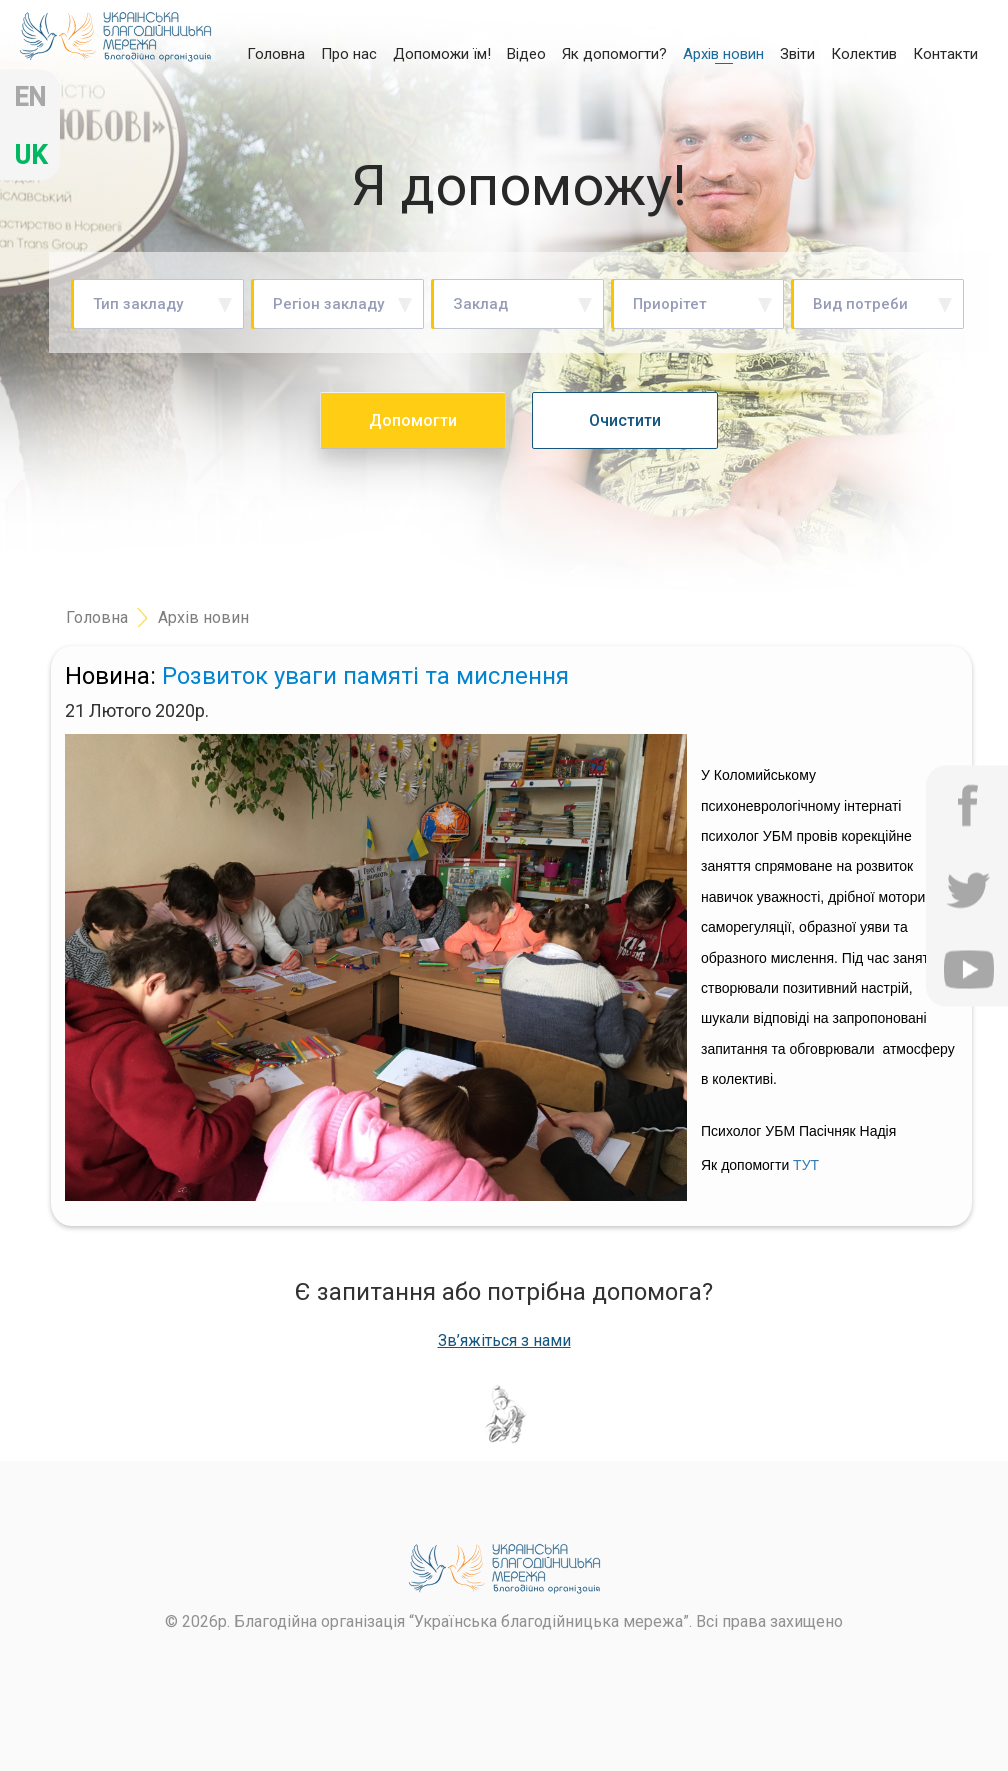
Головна (276, 53)
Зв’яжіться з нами (504, 1341)
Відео (526, 54)
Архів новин (723, 54)
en (30, 97)
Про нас (349, 54)
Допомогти (413, 420)
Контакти (945, 54)
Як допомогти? (614, 54)
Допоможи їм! (442, 54)
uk (30, 155)
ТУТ (806, 1165)
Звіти (797, 54)
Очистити (625, 420)
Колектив (864, 54)
